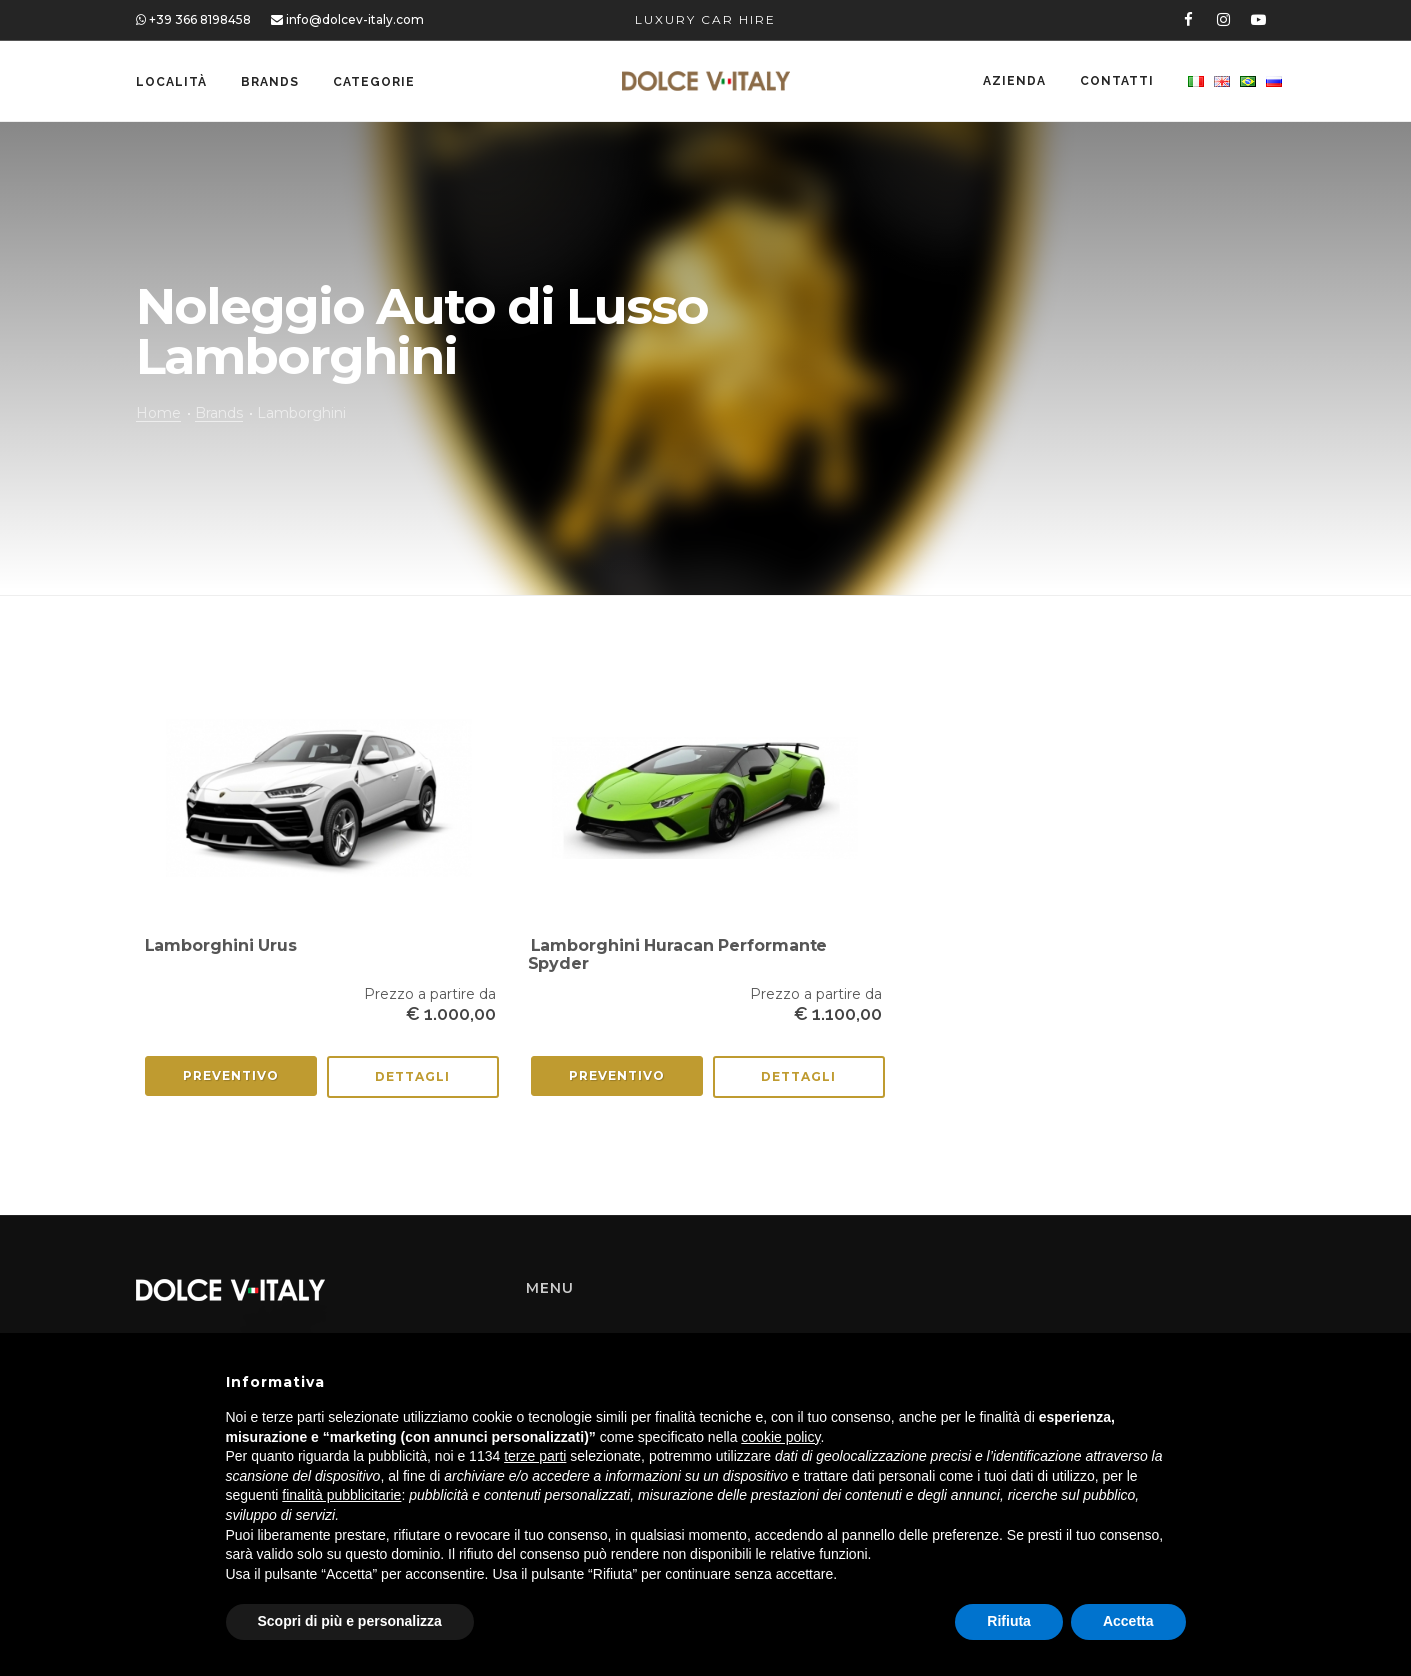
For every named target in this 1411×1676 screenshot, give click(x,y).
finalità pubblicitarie (341, 1495)
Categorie (374, 82)
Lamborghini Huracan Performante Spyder (678, 954)
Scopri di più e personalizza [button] (350, 1621)
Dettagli (412, 1076)
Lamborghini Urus (221, 945)
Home (158, 413)
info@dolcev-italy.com (347, 19)
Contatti (1117, 82)
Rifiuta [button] (1009, 1621)
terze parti (535, 1456)
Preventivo (231, 1075)
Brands (270, 82)
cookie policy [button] (780, 1437)
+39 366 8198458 (193, 19)
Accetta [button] (1128, 1621)
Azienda (1014, 82)
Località (171, 82)
